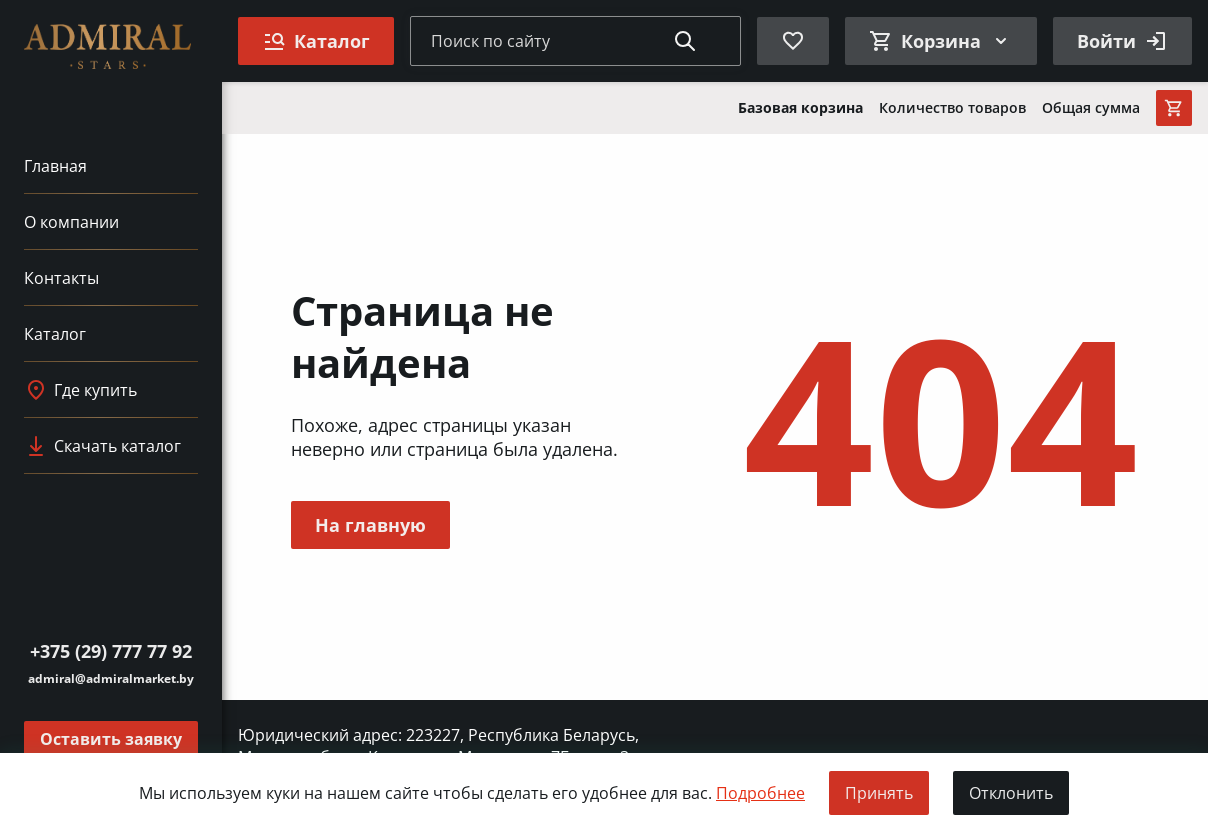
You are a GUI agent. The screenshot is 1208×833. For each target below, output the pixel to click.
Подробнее (760, 793)
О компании (71, 222)
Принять (879, 793)
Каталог (55, 334)
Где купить (80, 390)
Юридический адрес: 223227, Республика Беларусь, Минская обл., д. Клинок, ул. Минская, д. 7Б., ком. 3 (438, 746)
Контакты (61, 278)
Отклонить (1011, 793)
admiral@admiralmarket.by (111, 678)
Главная (55, 166)
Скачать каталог (102, 446)
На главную (370, 525)
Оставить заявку (111, 739)
